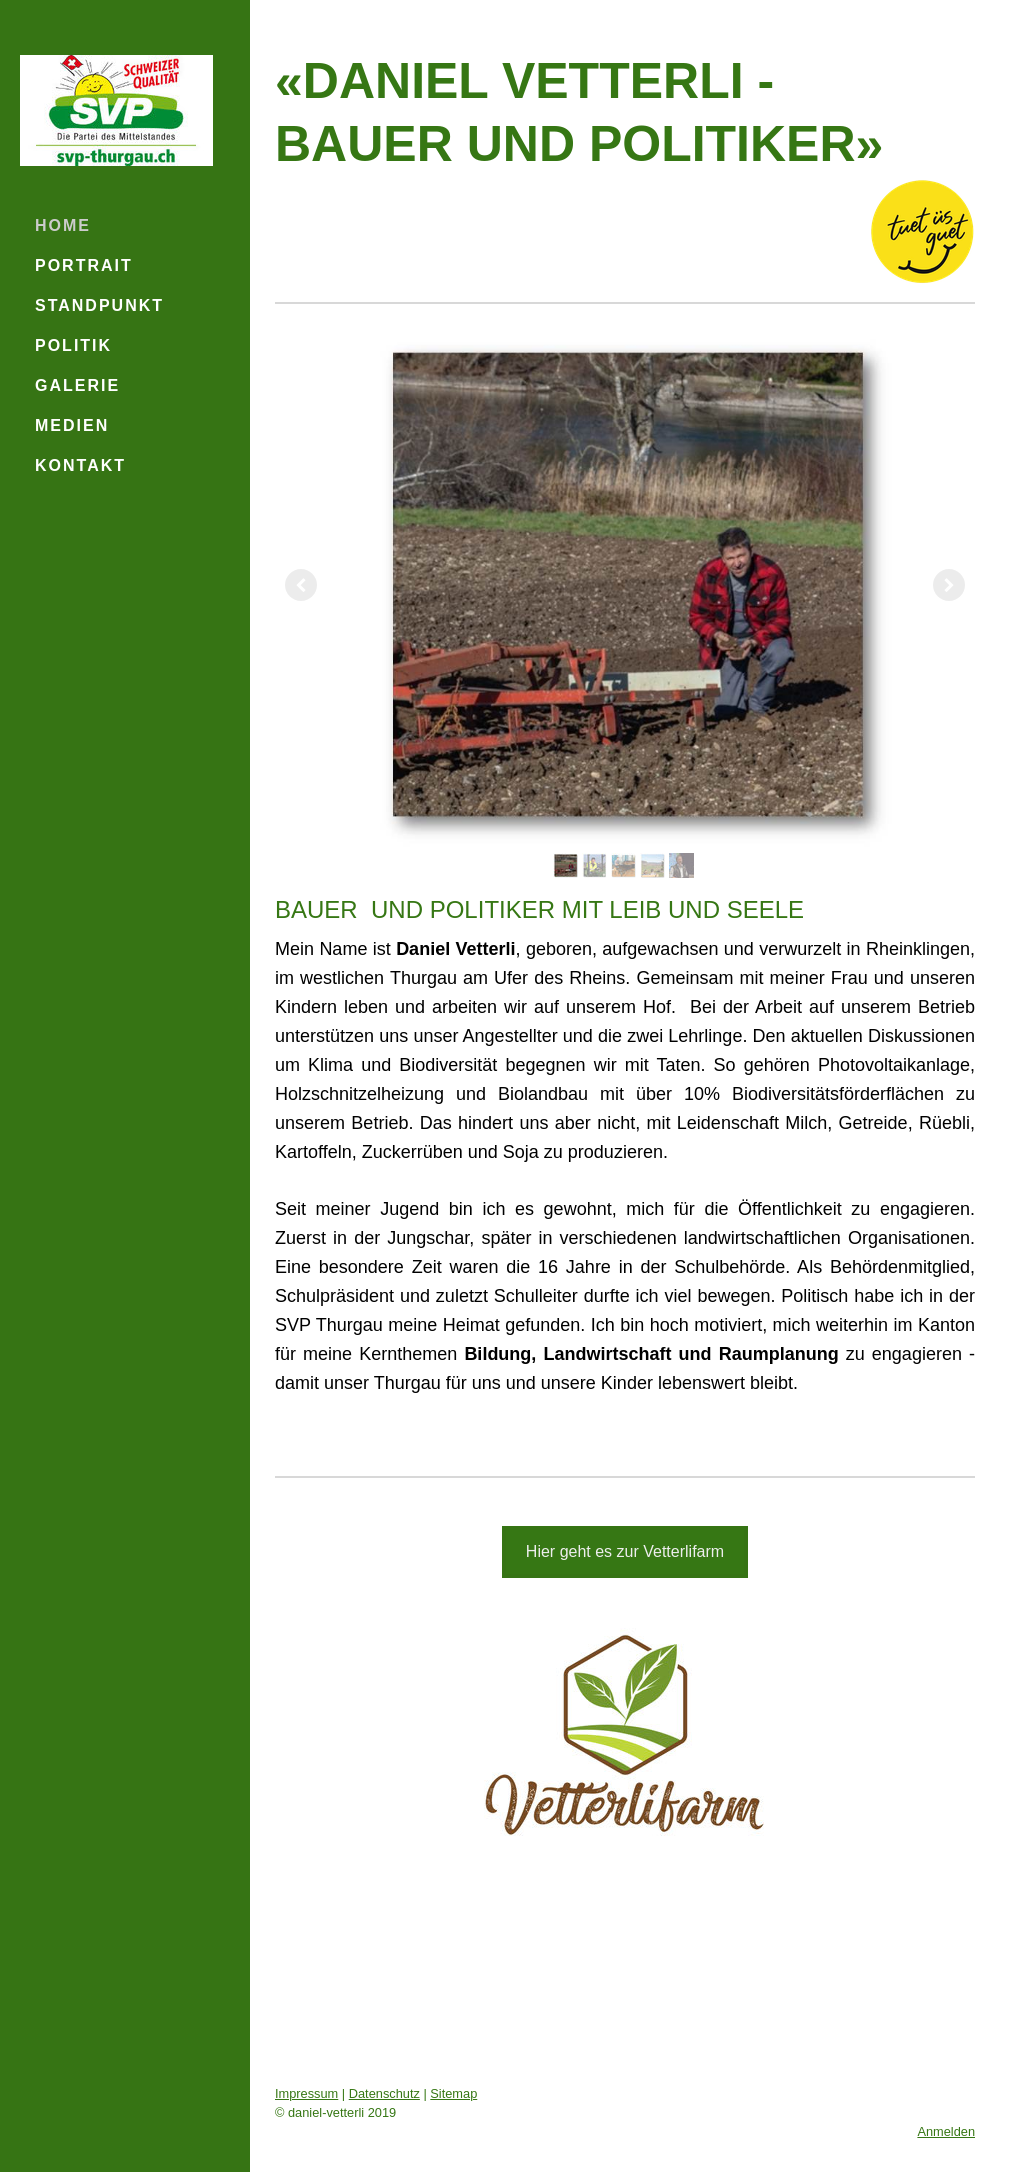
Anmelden (946, 2131)
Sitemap (453, 2093)
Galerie (77, 385)
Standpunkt (99, 305)
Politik (73, 345)
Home (63, 225)
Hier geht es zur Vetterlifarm (625, 1551)
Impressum (306, 2093)
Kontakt (80, 465)
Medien (72, 425)
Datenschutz (384, 2093)
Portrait (84, 265)
